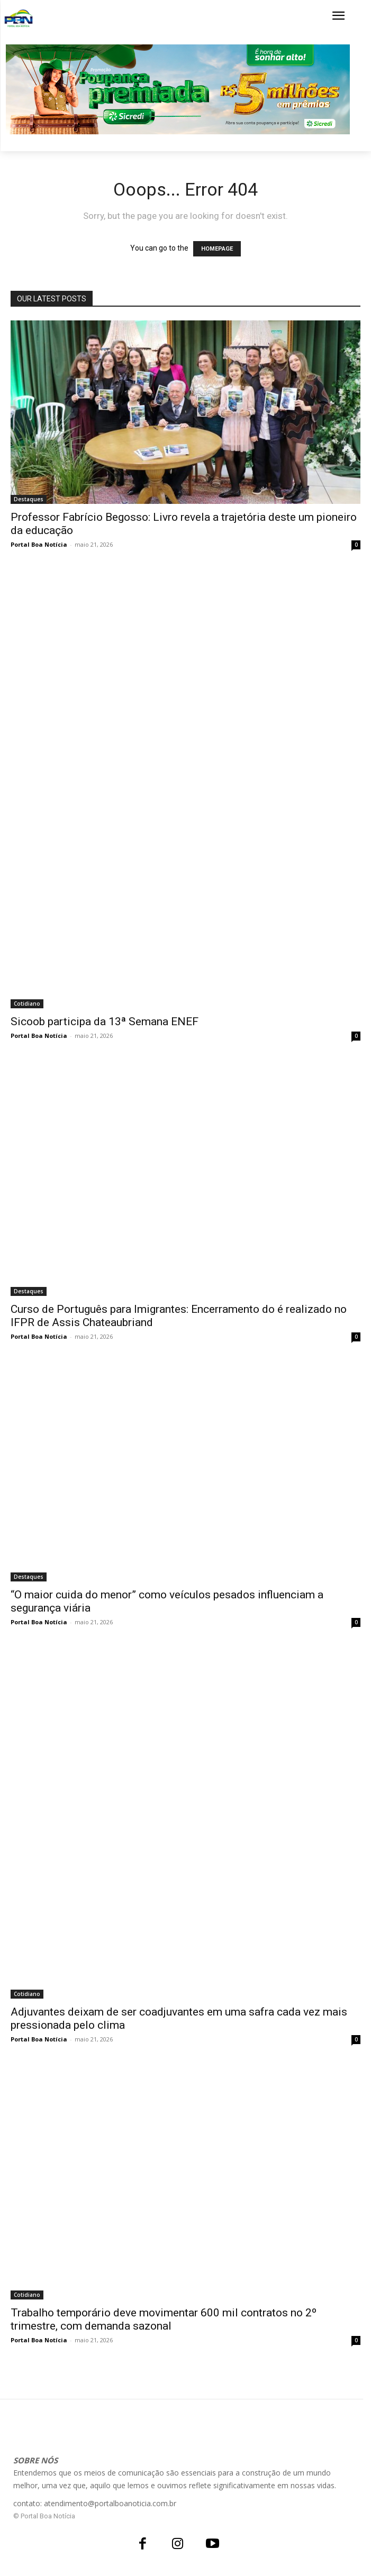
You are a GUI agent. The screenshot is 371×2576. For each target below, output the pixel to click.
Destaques (28, 499)
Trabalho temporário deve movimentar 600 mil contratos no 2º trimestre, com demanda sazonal (163, 2319)
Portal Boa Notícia (39, 544)
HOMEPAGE (217, 248)
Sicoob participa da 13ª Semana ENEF (104, 1021)
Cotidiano (27, 1003)
